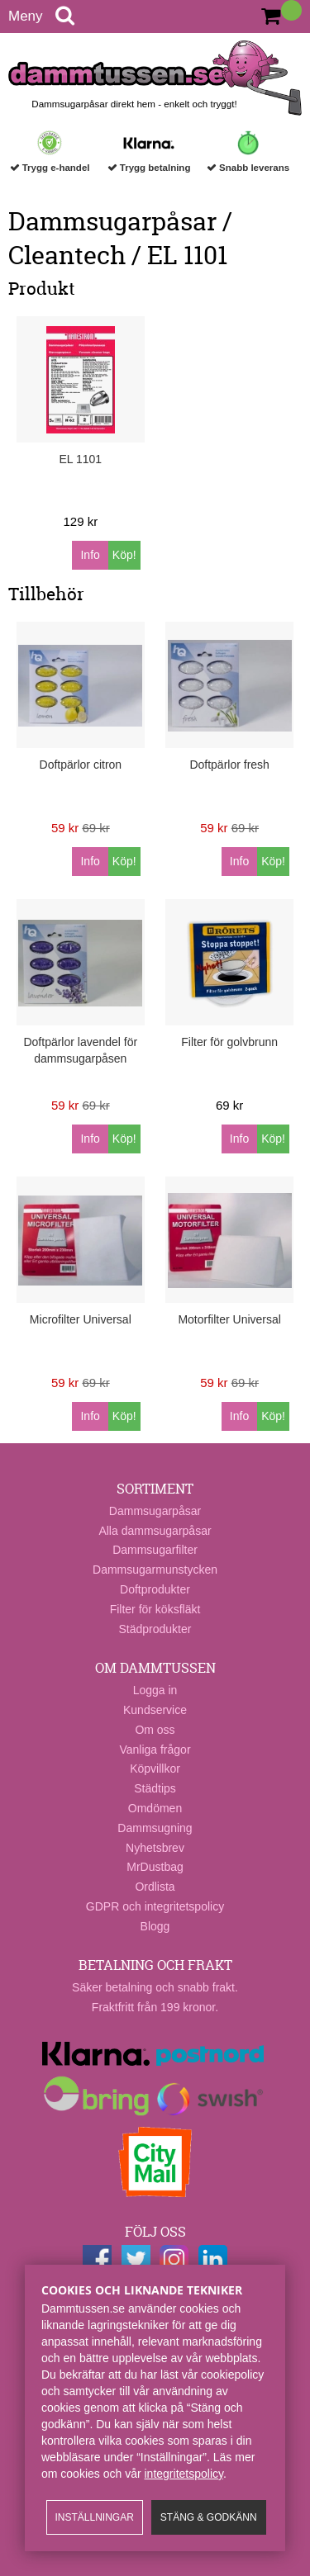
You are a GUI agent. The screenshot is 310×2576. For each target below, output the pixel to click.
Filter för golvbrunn (229, 1042)
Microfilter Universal (80, 1319)
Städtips (155, 1788)
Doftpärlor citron (81, 764)
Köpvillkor (155, 1768)
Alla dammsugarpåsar (154, 1530)
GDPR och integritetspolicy (155, 1906)
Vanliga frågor (154, 1749)
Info (89, 554)
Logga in (155, 1690)
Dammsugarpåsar (155, 1511)
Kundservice (155, 1710)
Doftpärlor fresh (229, 764)
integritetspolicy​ (184, 2473)
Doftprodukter (155, 1589)
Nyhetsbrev (155, 1847)
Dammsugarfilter (155, 1549)
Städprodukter (155, 1629)
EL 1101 (81, 459)
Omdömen (155, 1808)
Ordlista (154, 1886)
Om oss (154, 1729)
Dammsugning (154, 1828)
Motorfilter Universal (229, 1319)
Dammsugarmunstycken (155, 1569)
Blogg (155, 1926)
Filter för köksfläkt (155, 1609)
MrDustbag (154, 1866)
